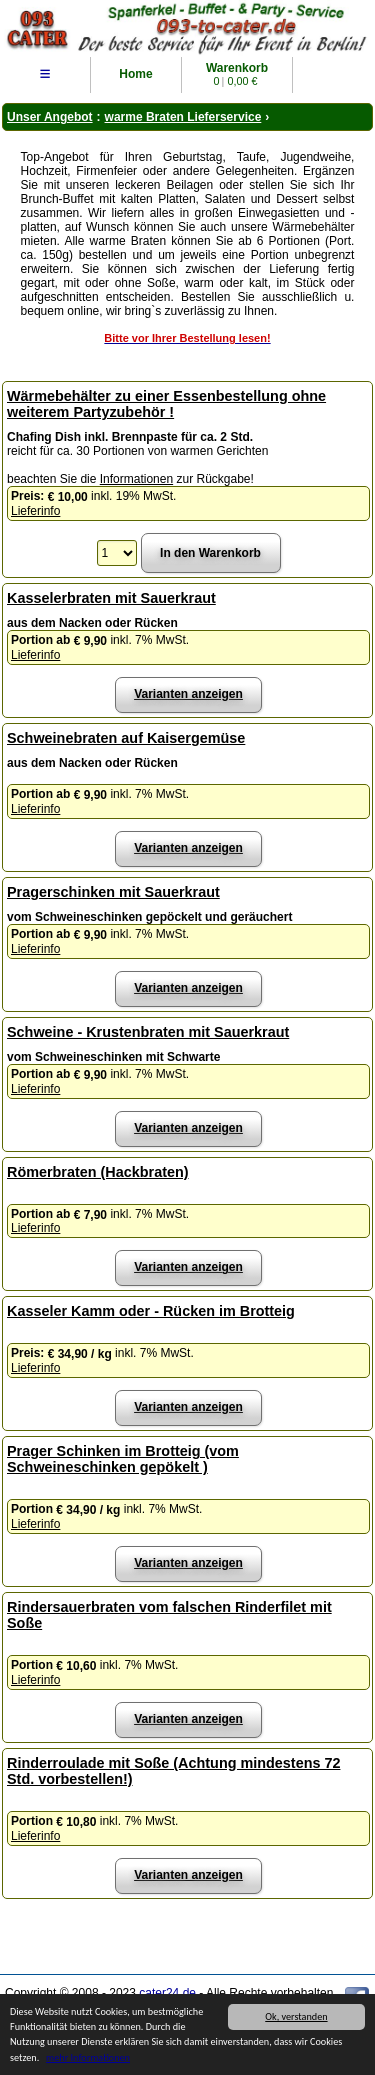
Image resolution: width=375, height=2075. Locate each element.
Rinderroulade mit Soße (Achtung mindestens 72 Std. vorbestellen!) (173, 1771)
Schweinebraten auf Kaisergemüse (126, 738)
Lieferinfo (35, 511)
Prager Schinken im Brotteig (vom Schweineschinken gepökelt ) (123, 1459)
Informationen (136, 479)
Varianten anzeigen (188, 694)
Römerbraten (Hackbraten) (98, 1172)
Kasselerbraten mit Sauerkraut (111, 598)
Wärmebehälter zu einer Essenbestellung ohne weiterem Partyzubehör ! (166, 404)
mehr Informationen (88, 2058)
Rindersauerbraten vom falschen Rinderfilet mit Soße (169, 1615)
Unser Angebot (50, 117)
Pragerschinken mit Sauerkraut (113, 892)
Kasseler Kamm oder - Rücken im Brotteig (151, 1311)
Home (135, 74)
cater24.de (167, 1993)
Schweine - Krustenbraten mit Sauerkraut (148, 1032)
